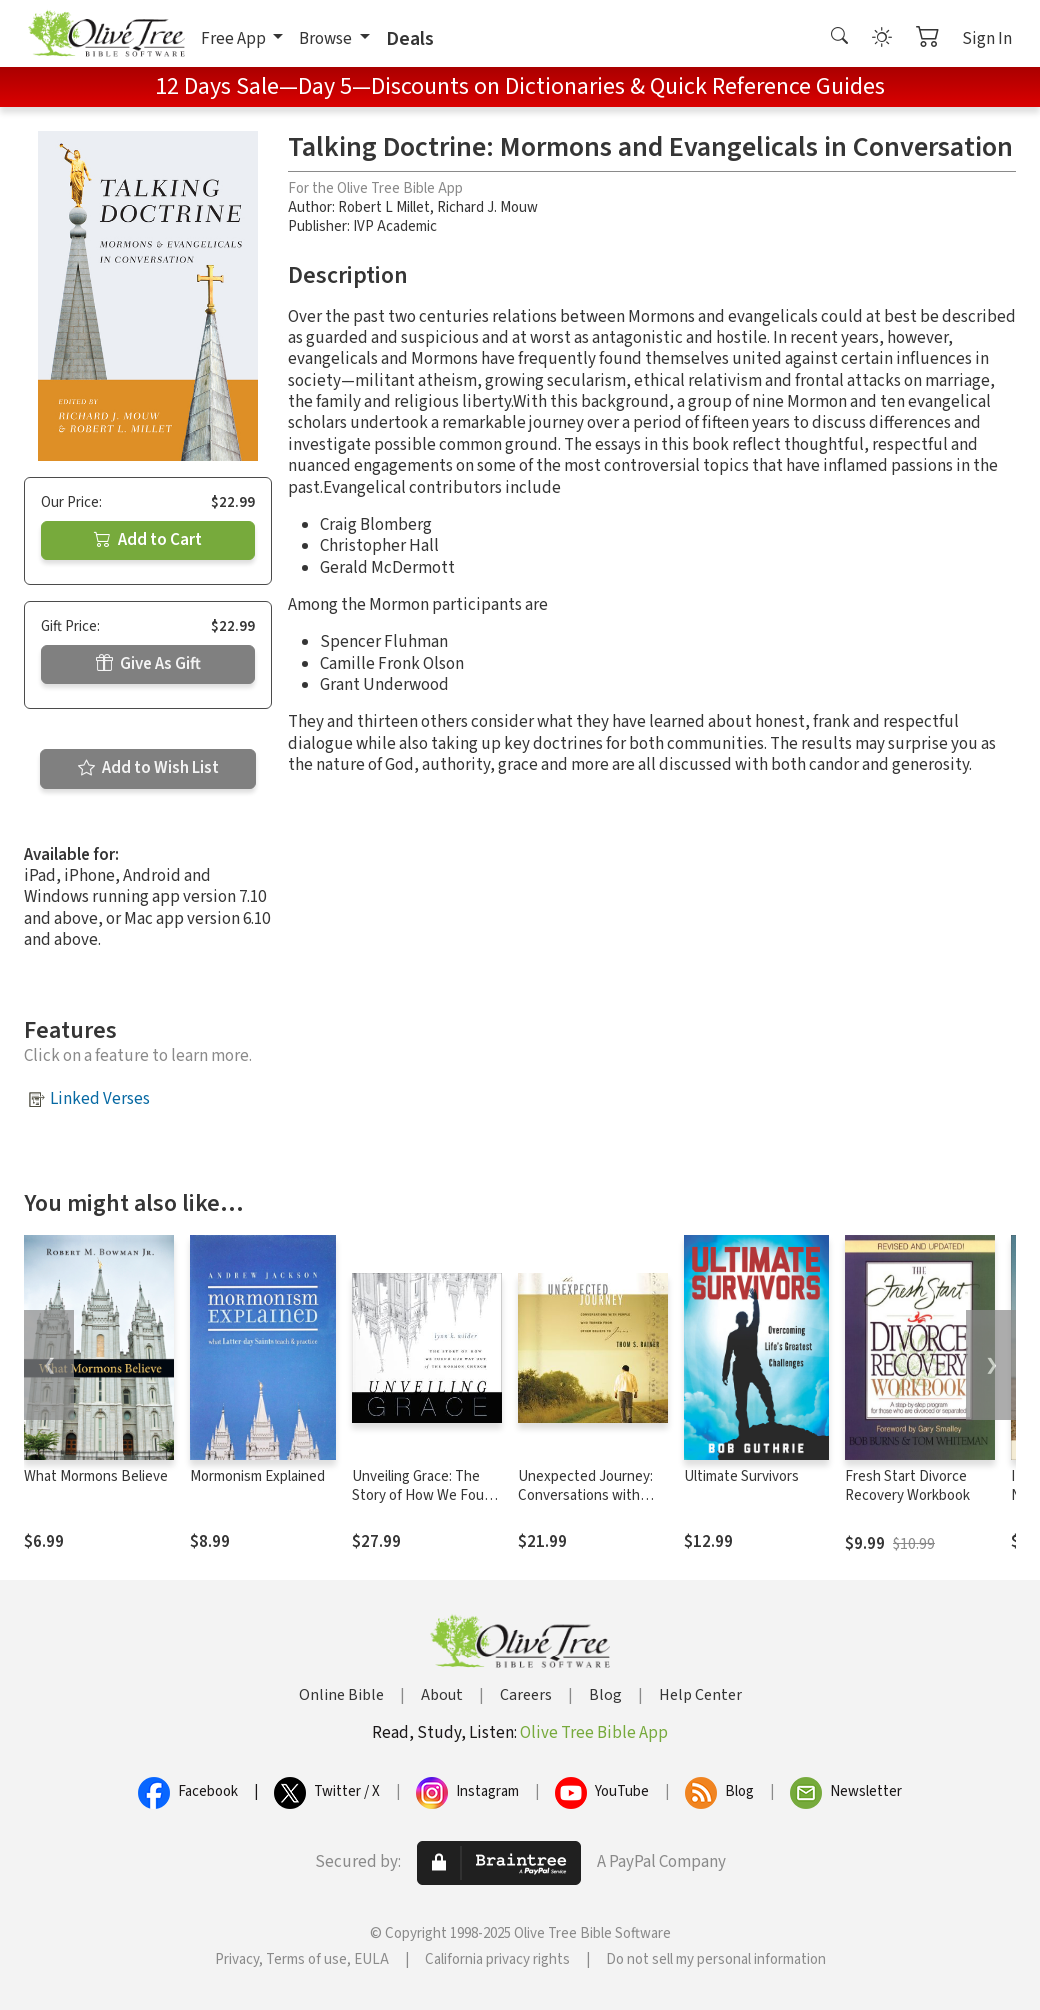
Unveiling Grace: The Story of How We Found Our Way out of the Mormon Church (426, 1505)
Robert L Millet (384, 207)
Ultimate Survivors (741, 1476)
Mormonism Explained (257, 1476)
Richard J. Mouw (487, 207)
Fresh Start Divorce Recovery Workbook (907, 1486)
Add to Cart (148, 540)
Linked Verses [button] (100, 1099)
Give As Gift (148, 664)
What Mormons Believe (96, 1476)
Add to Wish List (148, 768)
